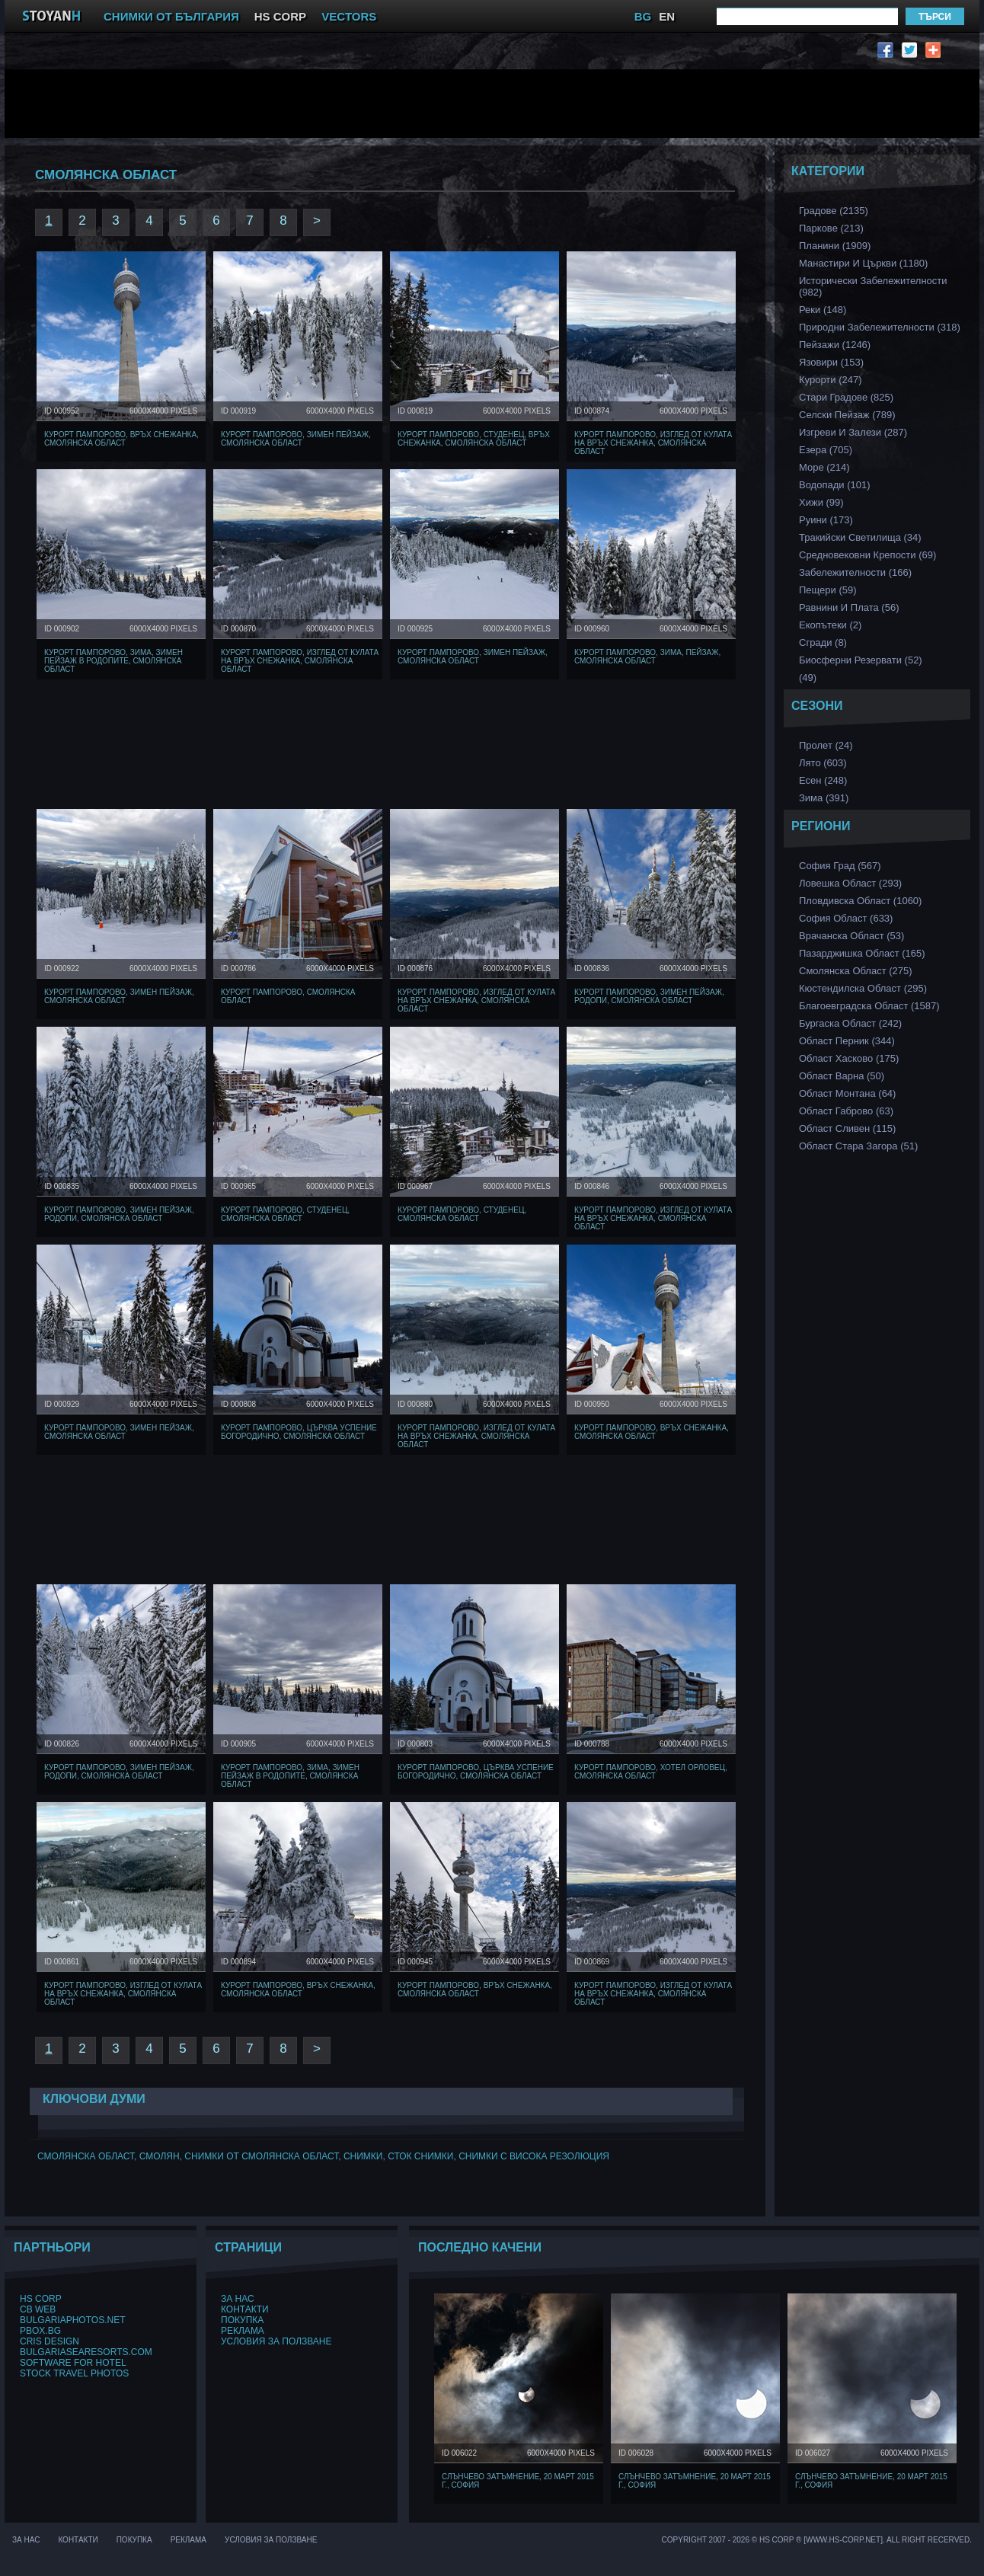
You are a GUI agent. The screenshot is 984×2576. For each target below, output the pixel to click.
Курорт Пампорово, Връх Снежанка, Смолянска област (121, 438)
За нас (237, 2298)
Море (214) (824, 467)
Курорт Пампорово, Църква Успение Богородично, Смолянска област (299, 1432)
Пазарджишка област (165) (862, 953)
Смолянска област (85, 2156)
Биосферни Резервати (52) (860, 660)
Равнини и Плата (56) (849, 607)
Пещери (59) (828, 590)
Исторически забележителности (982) (873, 286)
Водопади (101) (835, 485)
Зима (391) (823, 798)
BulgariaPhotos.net (72, 2320)
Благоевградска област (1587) (869, 1006)
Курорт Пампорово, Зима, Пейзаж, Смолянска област (647, 656)
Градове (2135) (833, 210)
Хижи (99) (821, 502)
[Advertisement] (389, 103)
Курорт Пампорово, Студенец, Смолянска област (285, 1214)
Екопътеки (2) (830, 625)
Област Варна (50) (841, 1076)
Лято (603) (823, 763)
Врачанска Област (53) (851, 935)
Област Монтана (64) (847, 1093)
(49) (807, 677)
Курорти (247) (830, 379)
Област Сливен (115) (847, 1128)
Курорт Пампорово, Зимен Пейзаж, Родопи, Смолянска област (649, 996)
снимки (363, 2156)
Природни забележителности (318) (879, 327)
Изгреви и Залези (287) (853, 432)
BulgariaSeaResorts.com (86, 2352)
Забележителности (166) (855, 572)
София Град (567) (840, 865)
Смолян (159, 2156)
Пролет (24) (826, 745)
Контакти (245, 2309)
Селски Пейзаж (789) (847, 414)
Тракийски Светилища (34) (860, 537)
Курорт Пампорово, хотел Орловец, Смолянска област (650, 1771)
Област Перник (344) (847, 1041)
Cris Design (49, 2341)
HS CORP (280, 16)
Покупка (242, 2320)
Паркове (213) (831, 228)
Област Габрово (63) (846, 1111)
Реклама (242, 2330)
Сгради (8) (823, 642)
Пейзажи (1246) (835, 344)
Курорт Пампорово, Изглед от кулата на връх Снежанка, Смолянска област (653, 442)
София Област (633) (846, 918)
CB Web (38, 2309)
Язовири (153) (831, 362)
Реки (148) (822, 309)
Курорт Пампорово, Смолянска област (288, 996)
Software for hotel (73, 2362)
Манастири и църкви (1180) (863, 263)
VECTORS (348, 16)
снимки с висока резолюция (533, 2156)
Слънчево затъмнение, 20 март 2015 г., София (518, 2480)
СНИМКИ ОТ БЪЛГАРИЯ (171, 16)
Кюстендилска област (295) (863, 988)
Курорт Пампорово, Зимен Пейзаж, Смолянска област (296, 438)
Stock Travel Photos (74, 2373)
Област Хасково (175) (849, 1058)
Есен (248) (823, 780)
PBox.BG (40, 2330)
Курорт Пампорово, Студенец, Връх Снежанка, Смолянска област (474, 438)
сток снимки (420, 2156)
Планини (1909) (835, 245)
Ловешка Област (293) (850, 883)
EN (667, 16)
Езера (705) (825, 449)
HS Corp (41, 2298)
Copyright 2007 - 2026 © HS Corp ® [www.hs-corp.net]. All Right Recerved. (817, 2540)
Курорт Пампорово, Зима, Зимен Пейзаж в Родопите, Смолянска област (113, 660)
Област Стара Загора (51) (858, 1146)
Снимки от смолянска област (261, 2156)
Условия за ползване (276, 2341)
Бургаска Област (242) (850, 1023)
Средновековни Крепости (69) (867, 555)
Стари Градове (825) (846, 397)
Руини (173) (826, 520)
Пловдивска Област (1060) (860, 900)
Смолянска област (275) (855, 970)
